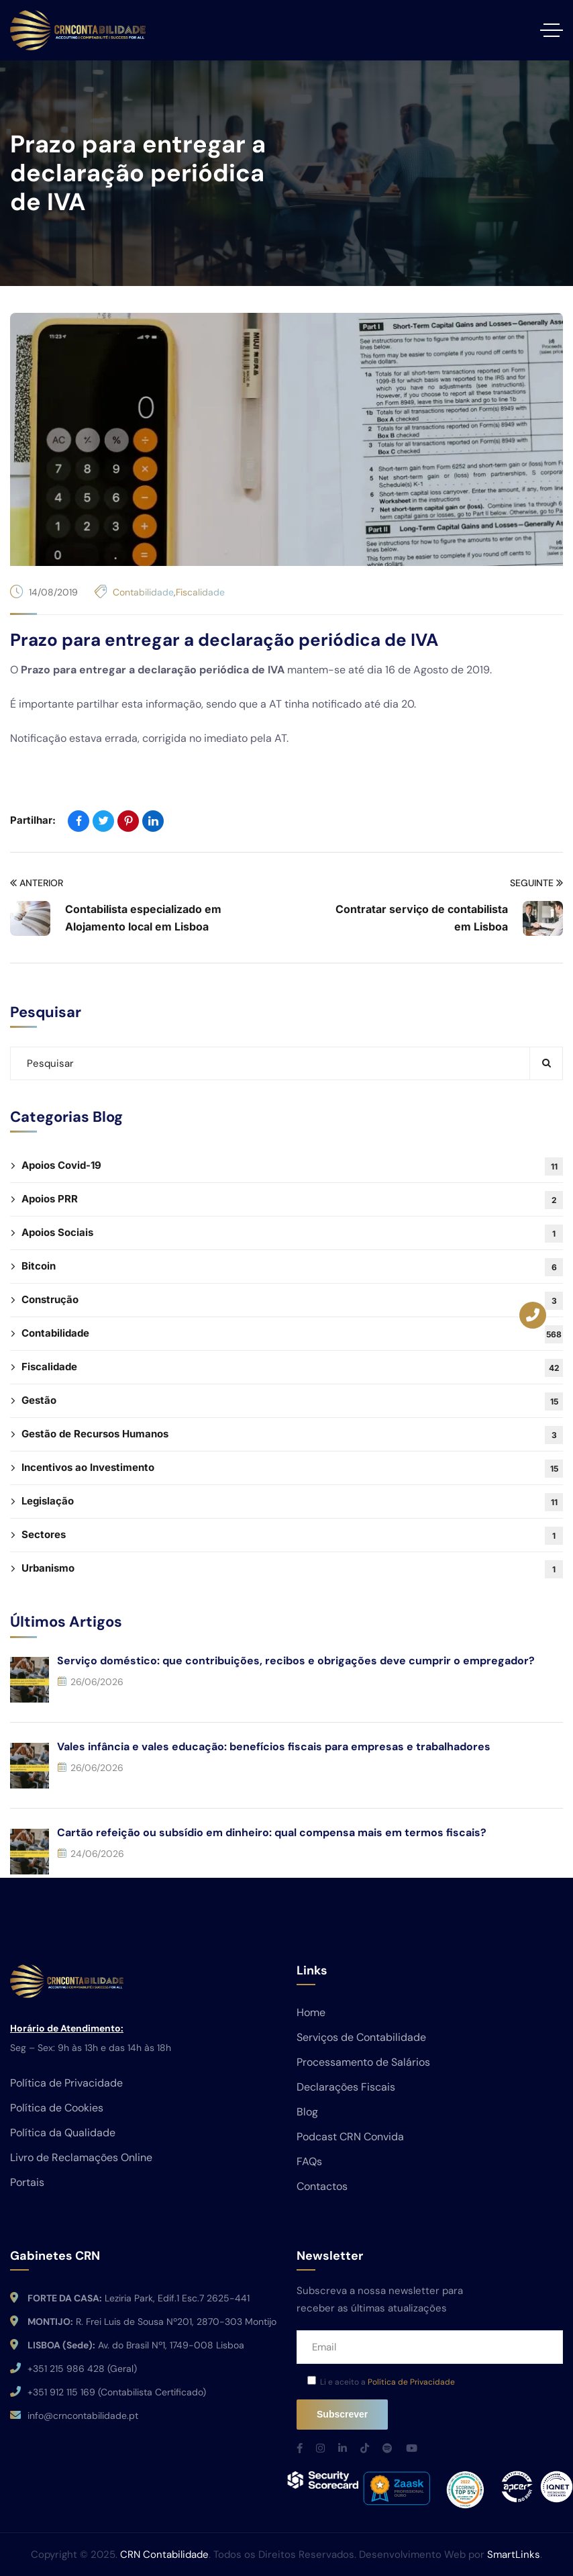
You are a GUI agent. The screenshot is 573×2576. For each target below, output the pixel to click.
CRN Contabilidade (164, 2554)
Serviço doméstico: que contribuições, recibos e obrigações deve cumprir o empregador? (296, 1661)
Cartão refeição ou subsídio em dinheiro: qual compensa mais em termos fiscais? (271, 1832)
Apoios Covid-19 (292, 1166)
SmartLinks (513, 2554)
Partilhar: (33, 820)
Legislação (292, 1502)
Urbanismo (292, 1569)
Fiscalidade (200, 592)
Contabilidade (143, 592)
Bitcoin (292, 1267)
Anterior (36, 883)
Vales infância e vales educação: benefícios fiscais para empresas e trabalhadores (273, 1746)
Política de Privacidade (411, 2382)
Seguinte (536, 883)
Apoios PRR (292, 1200)
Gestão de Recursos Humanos (292, 1435)
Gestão (292, 1401)
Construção (292, 1301)
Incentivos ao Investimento (292, 1469)
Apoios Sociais (292, 1234)
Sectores (292, 1536)
